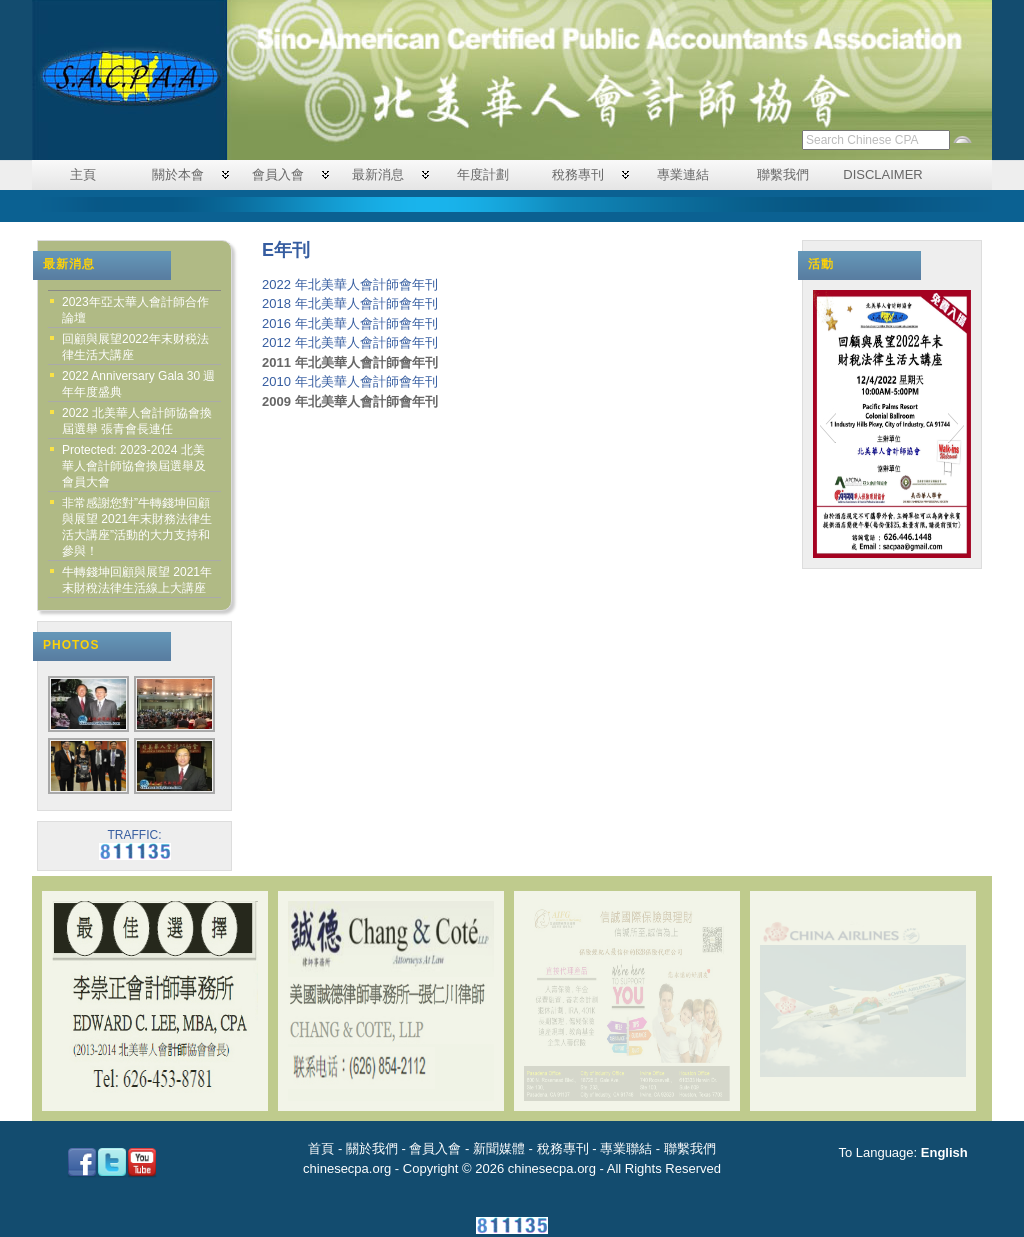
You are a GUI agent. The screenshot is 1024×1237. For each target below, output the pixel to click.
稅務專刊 (578, 174)
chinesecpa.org (347, 1168)
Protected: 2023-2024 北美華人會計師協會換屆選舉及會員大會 (134, 466)
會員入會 (278, 174)
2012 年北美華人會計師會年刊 (350, 342)
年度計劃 (483, 174)
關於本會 (178, 174)
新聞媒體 (499, 1148)
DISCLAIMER (882, 174)
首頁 (321, 1148)
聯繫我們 (783, 174)
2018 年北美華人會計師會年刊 (350, 303)
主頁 (83, 174)
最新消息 (378, 174)
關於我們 (372, 1148)
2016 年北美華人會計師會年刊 (350, 323)
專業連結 (683, 174)
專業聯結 (626, 1148)
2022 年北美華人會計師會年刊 (350, 284)
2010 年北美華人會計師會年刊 (350, 381)
